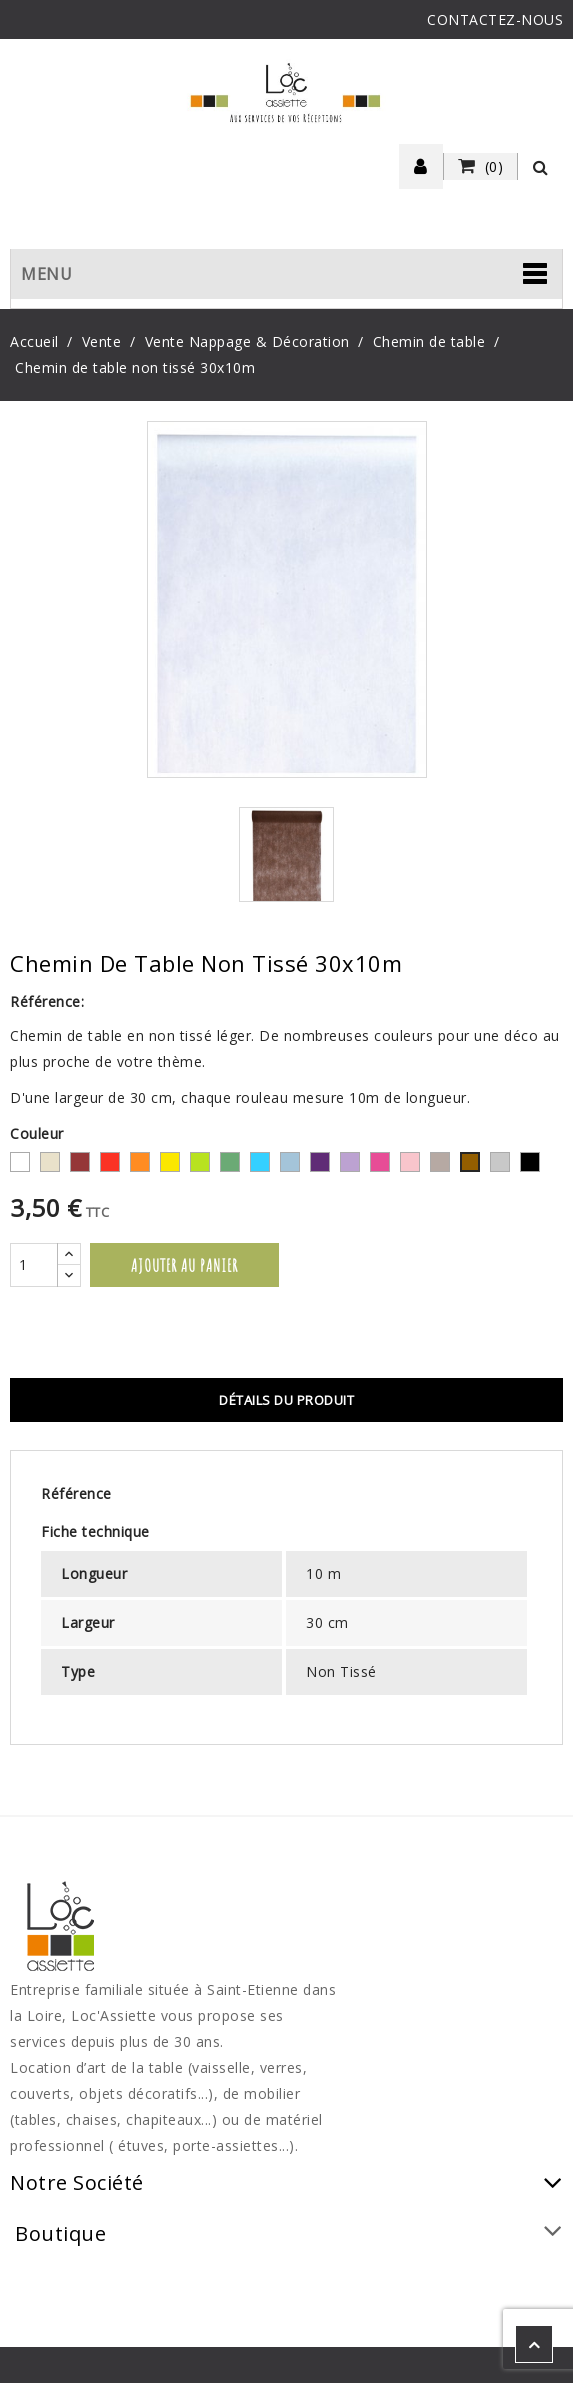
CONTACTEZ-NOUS (495, 19)
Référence (76, 1493)
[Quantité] (34, 1265)
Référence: (47, 1001)
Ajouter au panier (184, 1265)
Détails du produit (286, 1400)
